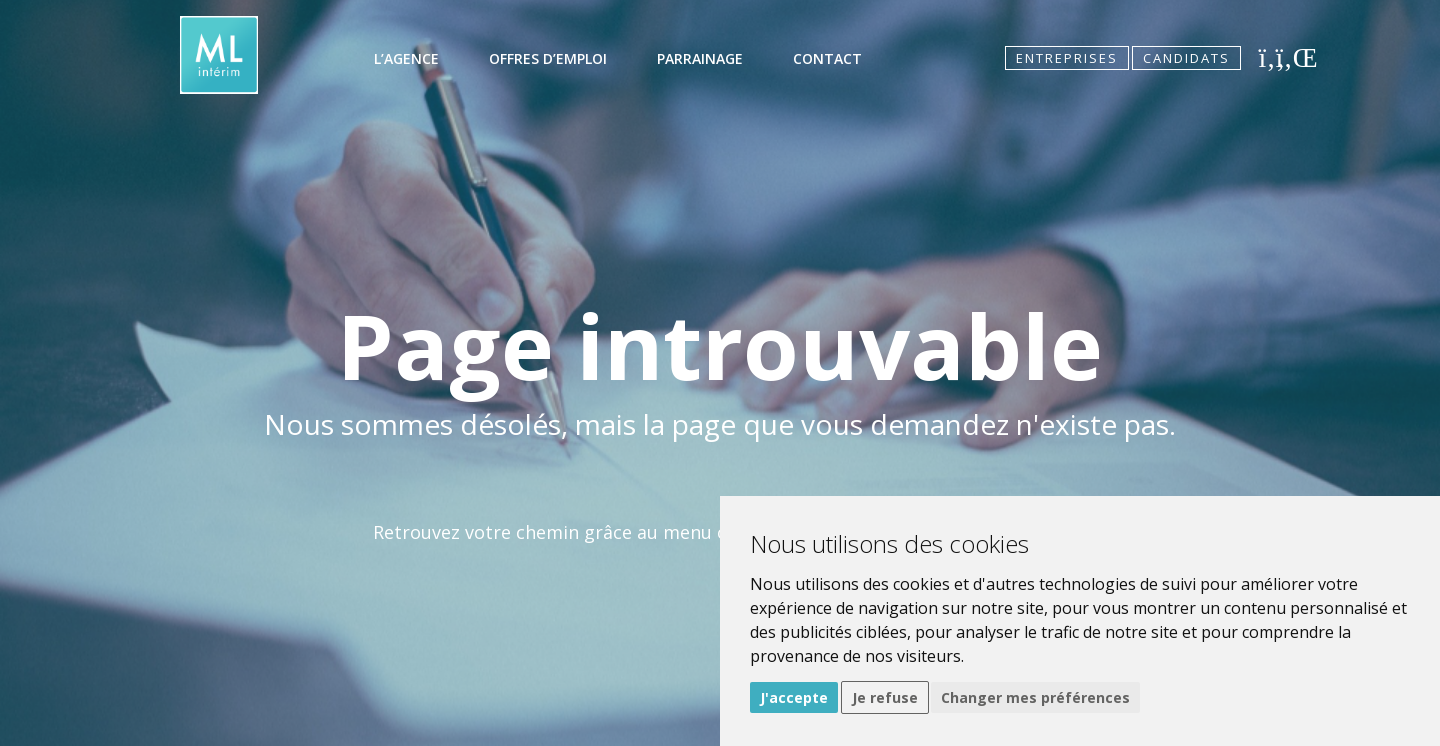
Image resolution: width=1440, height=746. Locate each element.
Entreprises (1067, 58)
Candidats (1186, 58)
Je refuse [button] (885, 697)
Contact (827, 58)
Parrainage (700, 58)
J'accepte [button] (794, 697)
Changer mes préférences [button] (1035, 697)
